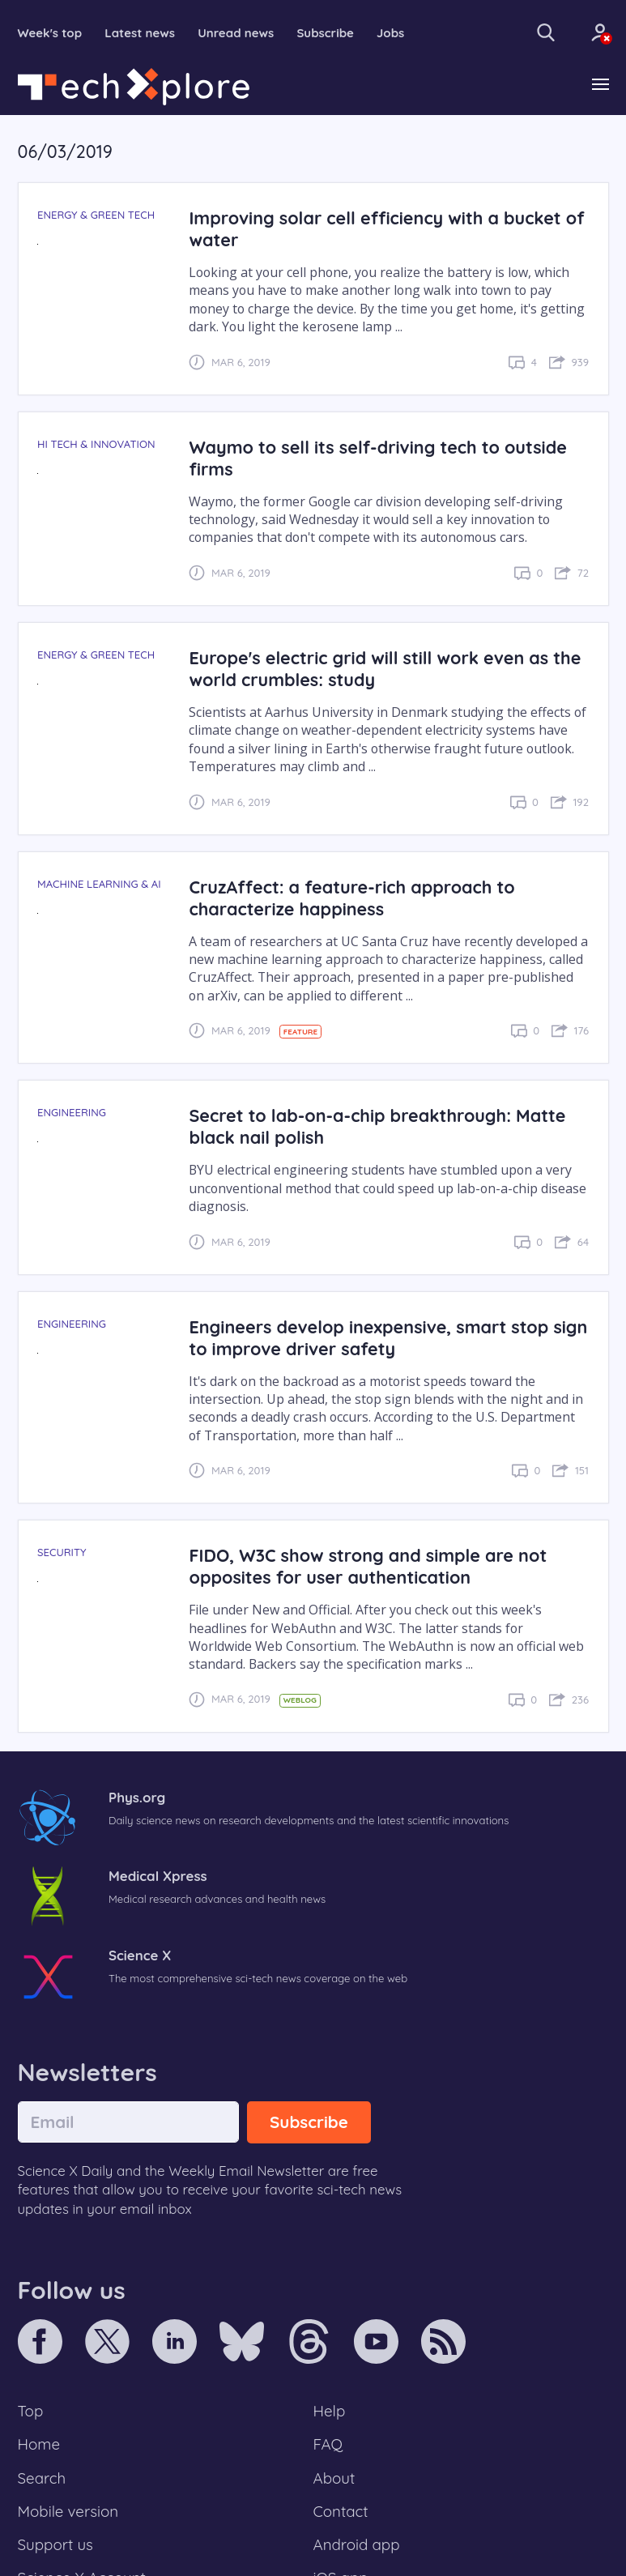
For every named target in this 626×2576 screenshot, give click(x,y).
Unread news (236, 33)
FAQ (328, 2444)
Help (329, 2410)
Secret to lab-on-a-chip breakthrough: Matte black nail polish (377, 1126)
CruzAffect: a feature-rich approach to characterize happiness (351, 897)
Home (39, 2444)
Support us (55, 2544)
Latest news (139, 33)
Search (42, 2478)
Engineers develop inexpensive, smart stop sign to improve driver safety (388, 1337)
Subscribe (325, 33)
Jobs (390, 33)
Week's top (50, 33)
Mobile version (68, 2511)
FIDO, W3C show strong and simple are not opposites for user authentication (368, 1566)
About (334, 2478)
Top (31, 2410)
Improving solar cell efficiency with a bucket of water (386, 228)
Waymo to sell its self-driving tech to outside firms (378, 458)
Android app (356, 2544)
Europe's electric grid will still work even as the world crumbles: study (385, 668)
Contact (340, 2511)
